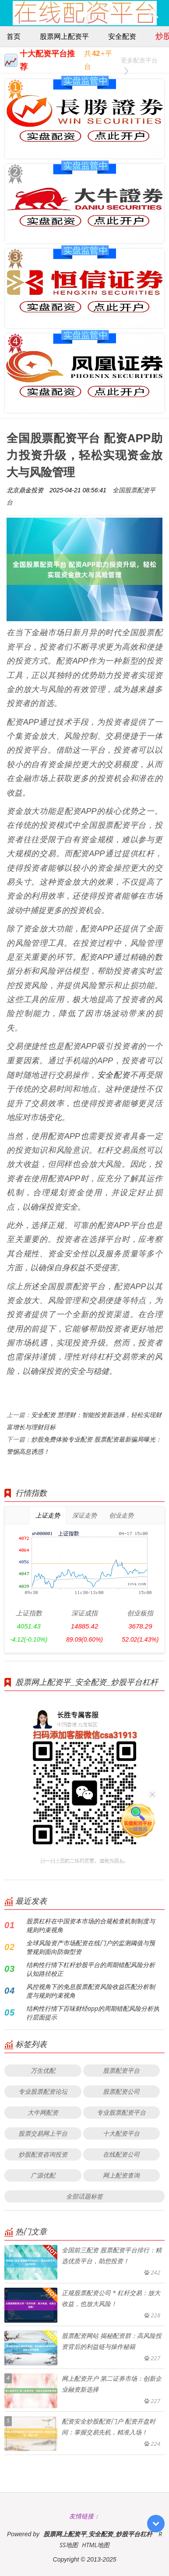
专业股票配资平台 (121, 2112)
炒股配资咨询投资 (42, 2154)
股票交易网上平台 (42, 2133)
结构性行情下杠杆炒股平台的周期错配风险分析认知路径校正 (90, 1969)
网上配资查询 (121, 2175)
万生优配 (43, 2070)
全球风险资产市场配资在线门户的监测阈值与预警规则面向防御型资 (90, 1947)
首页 (14, 36)
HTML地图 (95, 2545)
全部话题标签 (84, 2196)
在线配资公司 (121, 2154)
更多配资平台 (139, 61)
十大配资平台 (121, 2133)
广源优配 (43, 2175)
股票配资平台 (121, 2070)
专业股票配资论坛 (42, 2091)
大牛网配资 (43, 2112)
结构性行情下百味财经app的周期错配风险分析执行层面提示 (92, 2012)
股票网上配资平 (64, 36)
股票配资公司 (121, 2091)
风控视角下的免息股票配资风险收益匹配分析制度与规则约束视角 (90, 1990)
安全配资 (122, 36)
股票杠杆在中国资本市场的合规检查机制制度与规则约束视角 (90, 1925)
